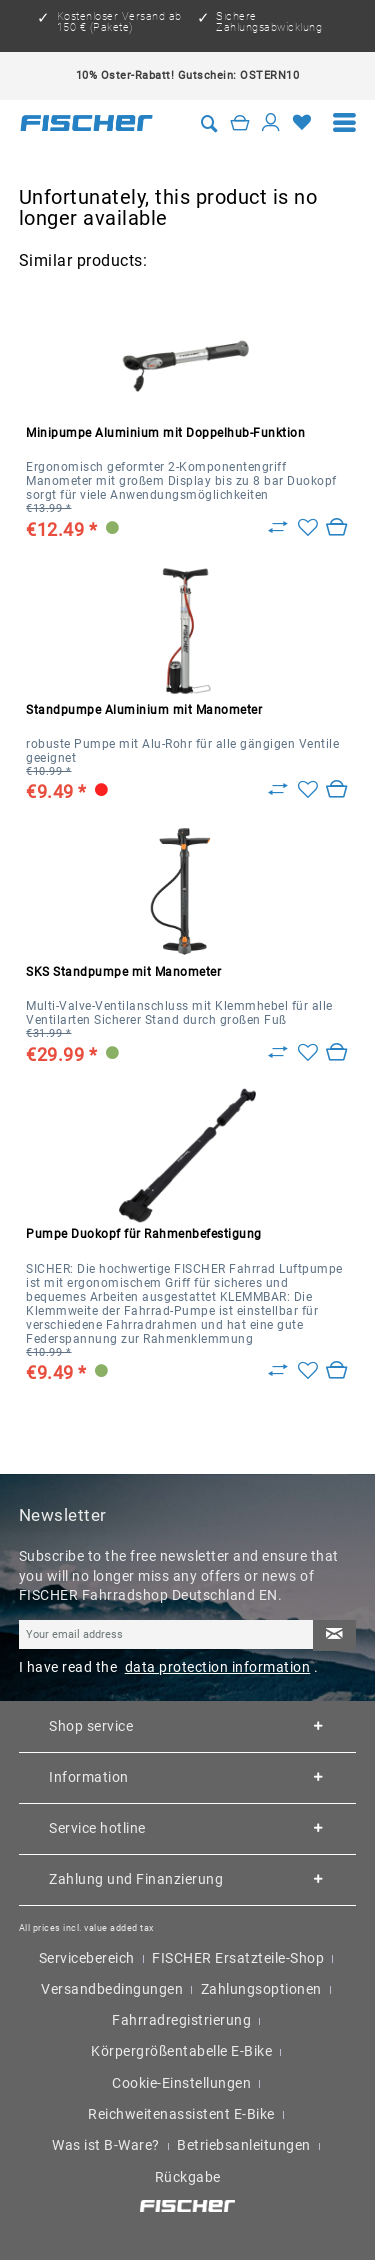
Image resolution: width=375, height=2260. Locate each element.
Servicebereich (87, 1958)
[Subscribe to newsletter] (334, 1635)
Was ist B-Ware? (106, 2145)
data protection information (218, 1667)
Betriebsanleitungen (244, 2145)
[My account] (271, 123)
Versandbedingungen (112, 1989)
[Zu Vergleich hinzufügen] (278, 528)
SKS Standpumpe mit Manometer (123, 972)
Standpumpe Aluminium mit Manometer (144, 710)
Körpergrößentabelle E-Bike (181, 2051)
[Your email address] (166, 1634)
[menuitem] (345, 122)
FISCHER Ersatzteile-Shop (238, 1958)
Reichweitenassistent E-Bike (181, 2114)
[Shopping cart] (240, 123)
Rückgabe (188, 2177)
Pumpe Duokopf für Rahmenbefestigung (144, 1234)
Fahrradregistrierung (181, 2020)
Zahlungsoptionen (261, 1989)
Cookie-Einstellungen (181, 2083)
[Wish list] (302, 123)
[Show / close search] (210, 123)
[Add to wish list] (308, 528)
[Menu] (345, 122)
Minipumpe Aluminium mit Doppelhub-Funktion (165, 433)
